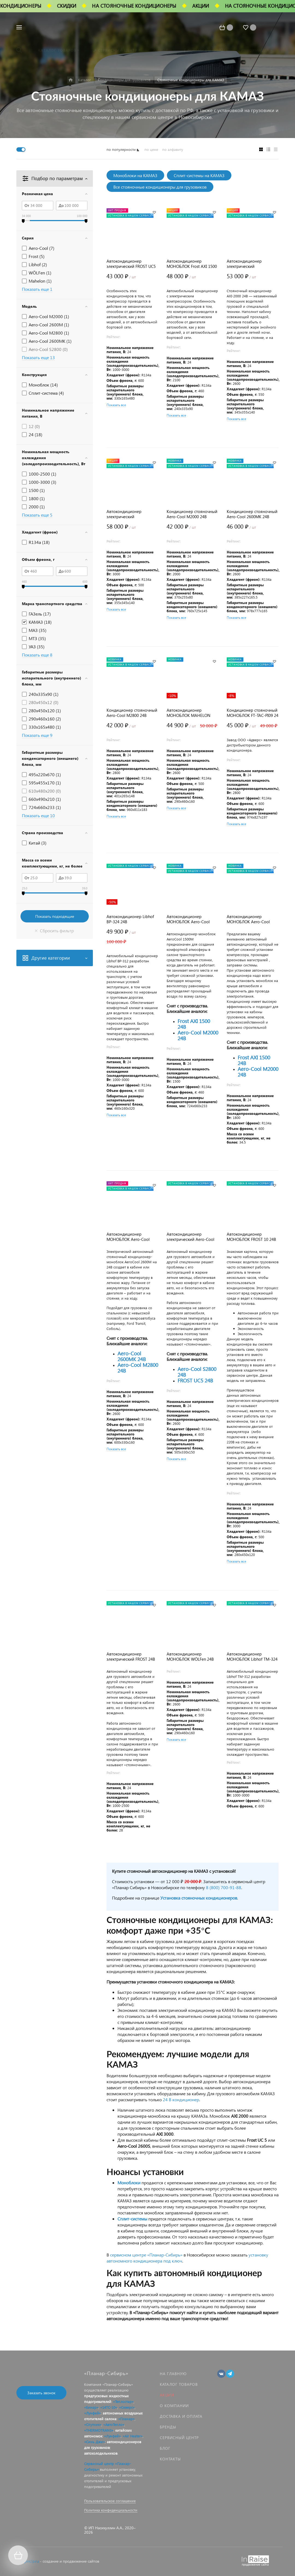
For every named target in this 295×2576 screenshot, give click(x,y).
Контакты (170, 2458)
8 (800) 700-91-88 (223, 1887)
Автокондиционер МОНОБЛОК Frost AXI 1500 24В (192, 264)
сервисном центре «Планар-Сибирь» (146, 2255)
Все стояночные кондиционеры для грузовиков (159, 187)
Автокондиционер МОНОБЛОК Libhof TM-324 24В (252, 1656)
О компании (174, 2405)
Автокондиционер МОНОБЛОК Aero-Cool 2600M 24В (128, 1237)
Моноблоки (128, 2182)
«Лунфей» (92, 2413)
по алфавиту (172, 149)
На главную (173, 2373)
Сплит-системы (132, 2219)
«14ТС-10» (108, 2407)
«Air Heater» (133, 2436)
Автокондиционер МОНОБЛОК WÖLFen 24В (190, 1656)
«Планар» (126, 2418)
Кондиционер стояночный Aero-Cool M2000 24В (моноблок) (192, 514)
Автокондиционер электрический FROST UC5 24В (131, 264)
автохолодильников (100, 2453)
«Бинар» (91, 2407)
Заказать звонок (41, 2392)
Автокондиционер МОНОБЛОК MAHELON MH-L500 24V (188, 713)
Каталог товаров (179, 2384)
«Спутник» (92, 2424)
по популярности (121, 149)
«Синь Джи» (94, 2441)
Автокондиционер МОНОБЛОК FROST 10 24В (251, 1237)
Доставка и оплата (181, 2416)
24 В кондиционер (181, 2099)
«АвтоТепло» (113, 2424)
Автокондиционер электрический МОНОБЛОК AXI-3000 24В (131, 514)
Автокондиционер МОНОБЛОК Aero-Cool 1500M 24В (188, 919)
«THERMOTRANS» (98, 2430)
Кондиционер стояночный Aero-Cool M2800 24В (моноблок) (132, 713)
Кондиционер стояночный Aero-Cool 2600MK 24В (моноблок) (252, 514)
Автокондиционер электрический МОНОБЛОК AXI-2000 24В (251, 264)
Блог (165, 2448)
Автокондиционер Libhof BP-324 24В (130, 919)
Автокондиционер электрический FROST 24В (131, 1656)
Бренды (168, 2427)
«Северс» (127, 2407)
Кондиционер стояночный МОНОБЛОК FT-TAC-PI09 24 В (252, 713)
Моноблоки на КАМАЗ (135, 175)
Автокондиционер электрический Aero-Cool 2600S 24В (190, 1237)
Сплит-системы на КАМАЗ (199, 175)
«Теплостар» (123, 2401)
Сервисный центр (179, 2437)
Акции (167, 2395)
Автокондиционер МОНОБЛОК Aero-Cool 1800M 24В (248, 919)
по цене (151, 149)
